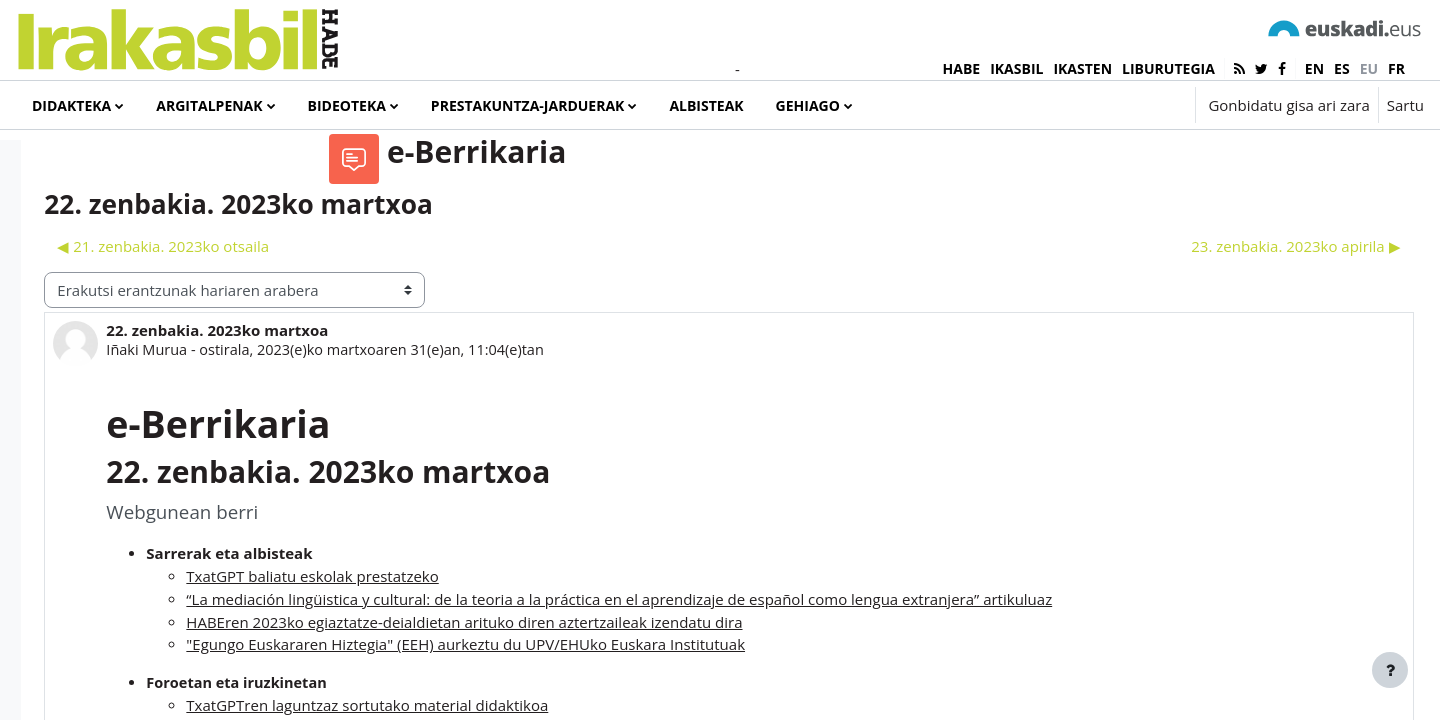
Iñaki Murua (428, 425)
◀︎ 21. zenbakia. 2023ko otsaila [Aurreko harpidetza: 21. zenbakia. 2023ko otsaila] (443, 321)
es (1342, 68)
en (1314, 68)
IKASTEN (1082, 68)
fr (1396, 68)
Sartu (1405, 105)
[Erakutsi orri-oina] (1390, 670)
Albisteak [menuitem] (706, 105)
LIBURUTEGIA (1168, 68)
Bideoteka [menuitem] (347, 105)
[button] (1119, 105)
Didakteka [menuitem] (71, 105)
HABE (962, 68)
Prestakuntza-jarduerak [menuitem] (528, 105)
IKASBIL (1016, 68)
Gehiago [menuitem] (808, 105)
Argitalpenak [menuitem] (209, 105)
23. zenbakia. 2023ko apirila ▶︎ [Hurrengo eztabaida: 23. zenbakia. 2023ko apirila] (1251, 321)
